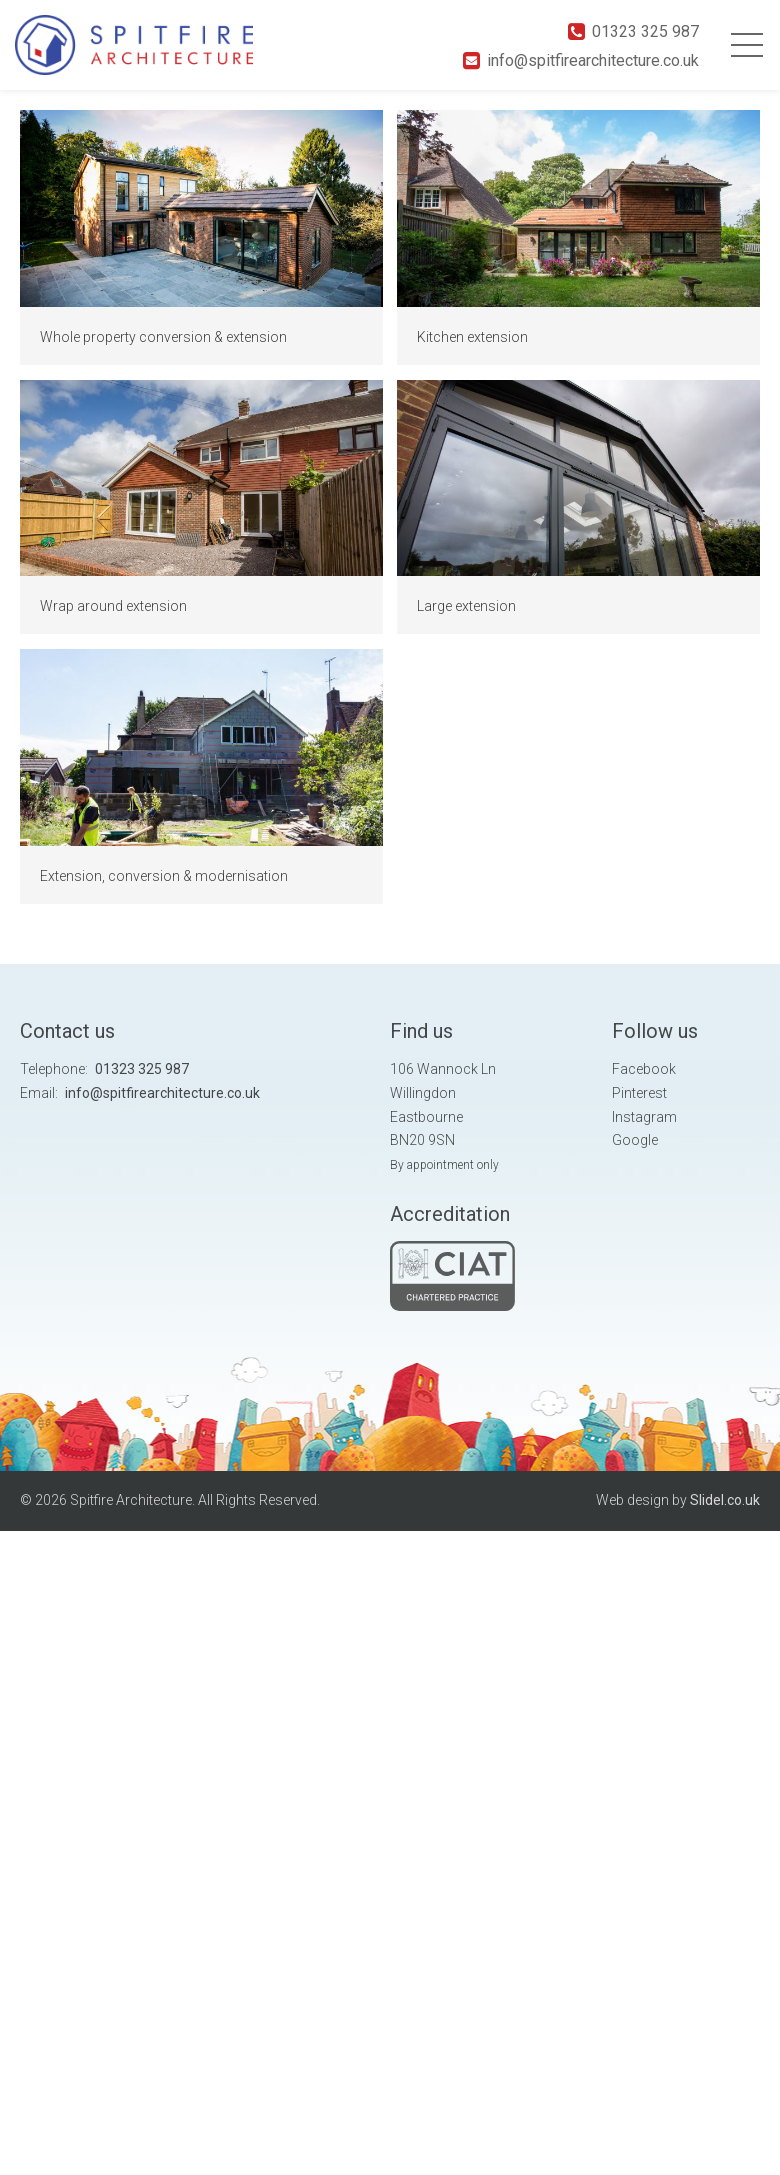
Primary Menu (747, 45)
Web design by (678, 1500)
